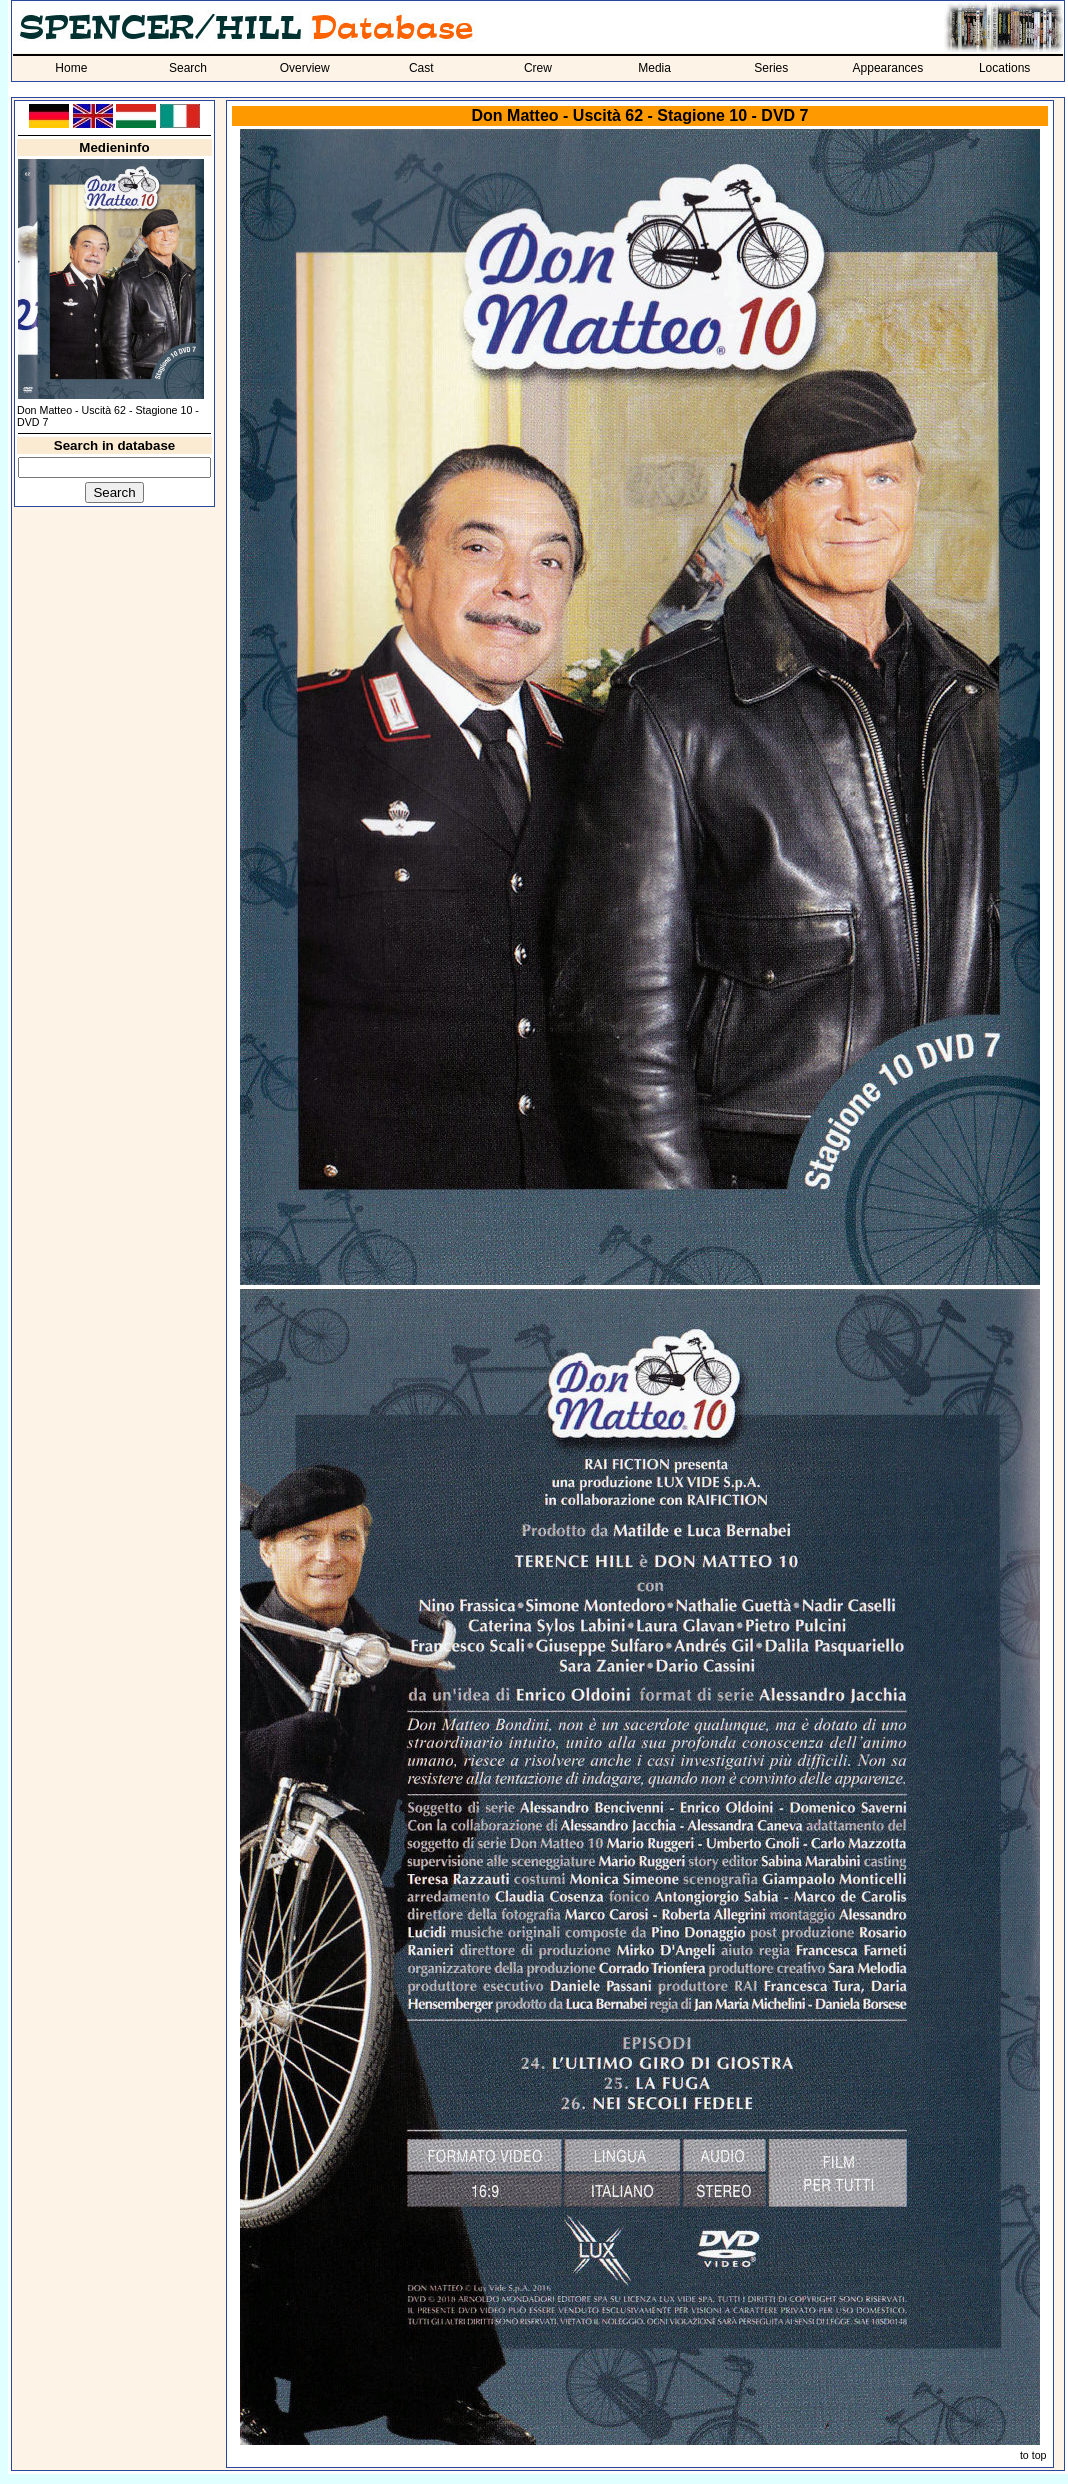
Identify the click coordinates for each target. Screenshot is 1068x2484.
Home (71, 68)
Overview (305, 68)
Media (654, 68)
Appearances (888, 68)
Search (188, 68)
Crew (538, 68)
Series (771, 68)
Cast (421, 68)
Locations (1004, 68)
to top (1033, 2455)
